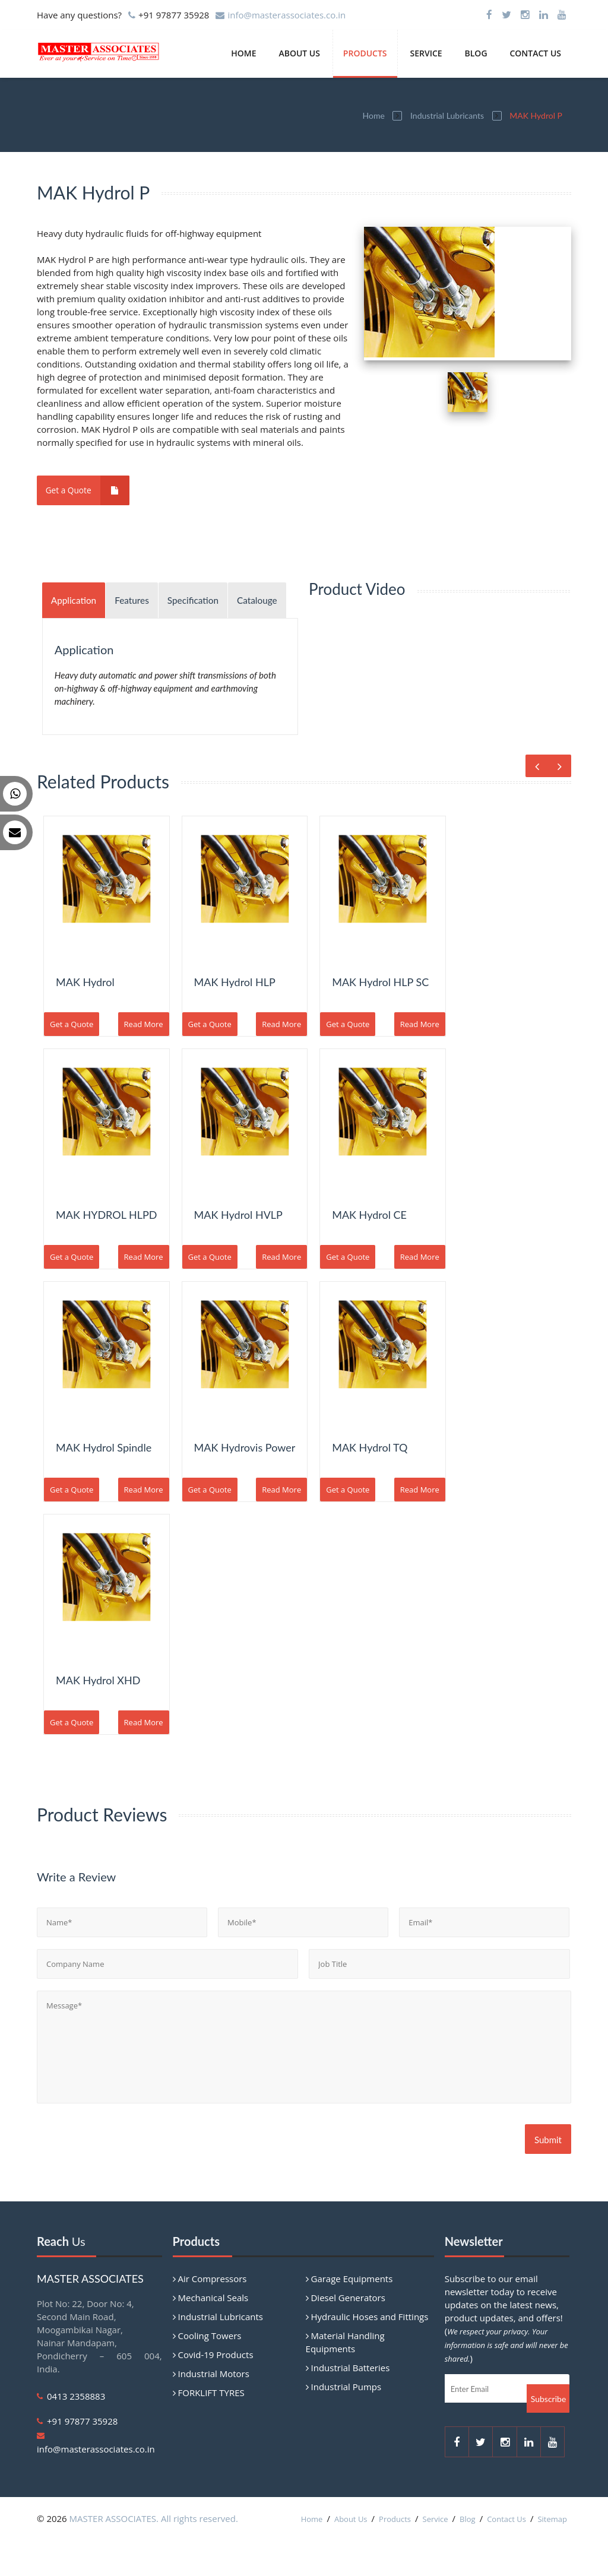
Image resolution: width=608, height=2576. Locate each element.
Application (78, 600)
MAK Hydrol (85, 1017)
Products (365, 53)
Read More (143, 1059)
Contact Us (535, 53)
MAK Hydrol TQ (369, 1483)
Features (144, 600)
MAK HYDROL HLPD (106, 1250)
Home (243, 53)
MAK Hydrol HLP (235, 1017)
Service (426, 53)
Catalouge (75, 635)
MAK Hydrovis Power (245, 1483)
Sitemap (552, 2554)
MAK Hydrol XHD (98, 1715)
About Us (299, 53)
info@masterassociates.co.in (286, 15)
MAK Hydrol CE (369, 1250)
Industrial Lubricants (447, 115)
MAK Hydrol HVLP (238, 1250)
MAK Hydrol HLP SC (380, 1017)
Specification (212, 600)
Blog (476, 53)
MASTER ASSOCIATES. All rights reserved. (153, 2554)
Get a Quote (91, 490)
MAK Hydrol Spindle (103, 1483)
